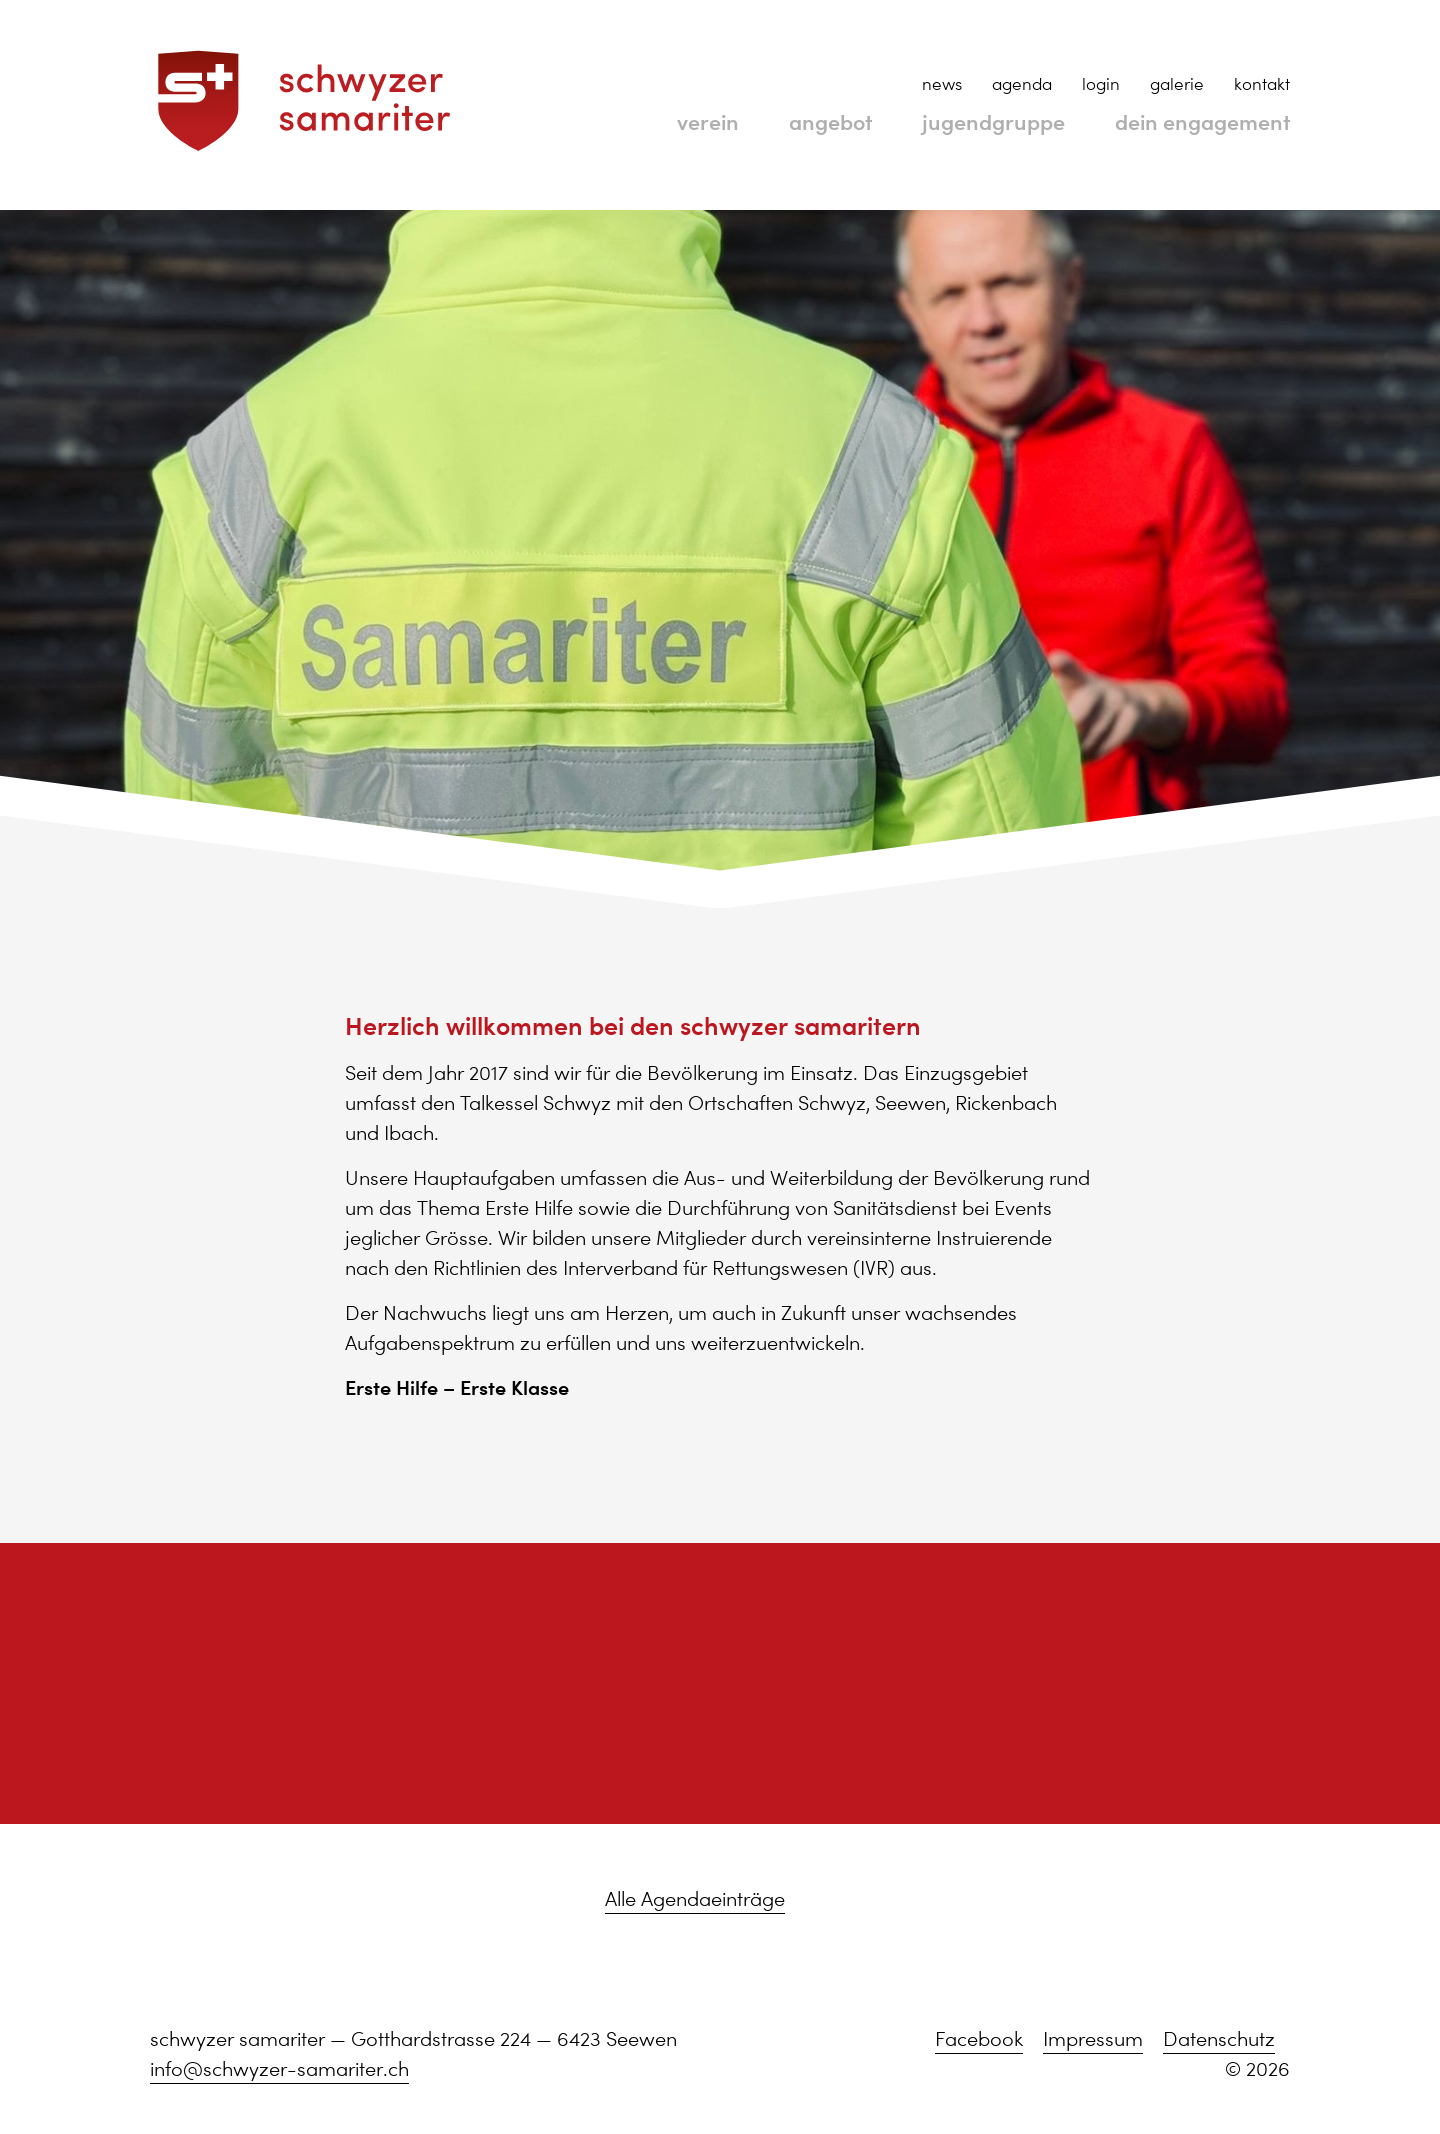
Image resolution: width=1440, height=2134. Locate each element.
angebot (772, 120)
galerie (1177, 84)
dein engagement (1188, 120)
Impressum (1093, 2039)
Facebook (979, 2039)
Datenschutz (1219, 2039)
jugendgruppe (953, 120)
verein (638, 120)
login (1101, 84)
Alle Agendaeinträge (695, 1899)
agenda (1022, 84)
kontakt (1262, 84)
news (942, 84)
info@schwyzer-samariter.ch (279, 2069)
